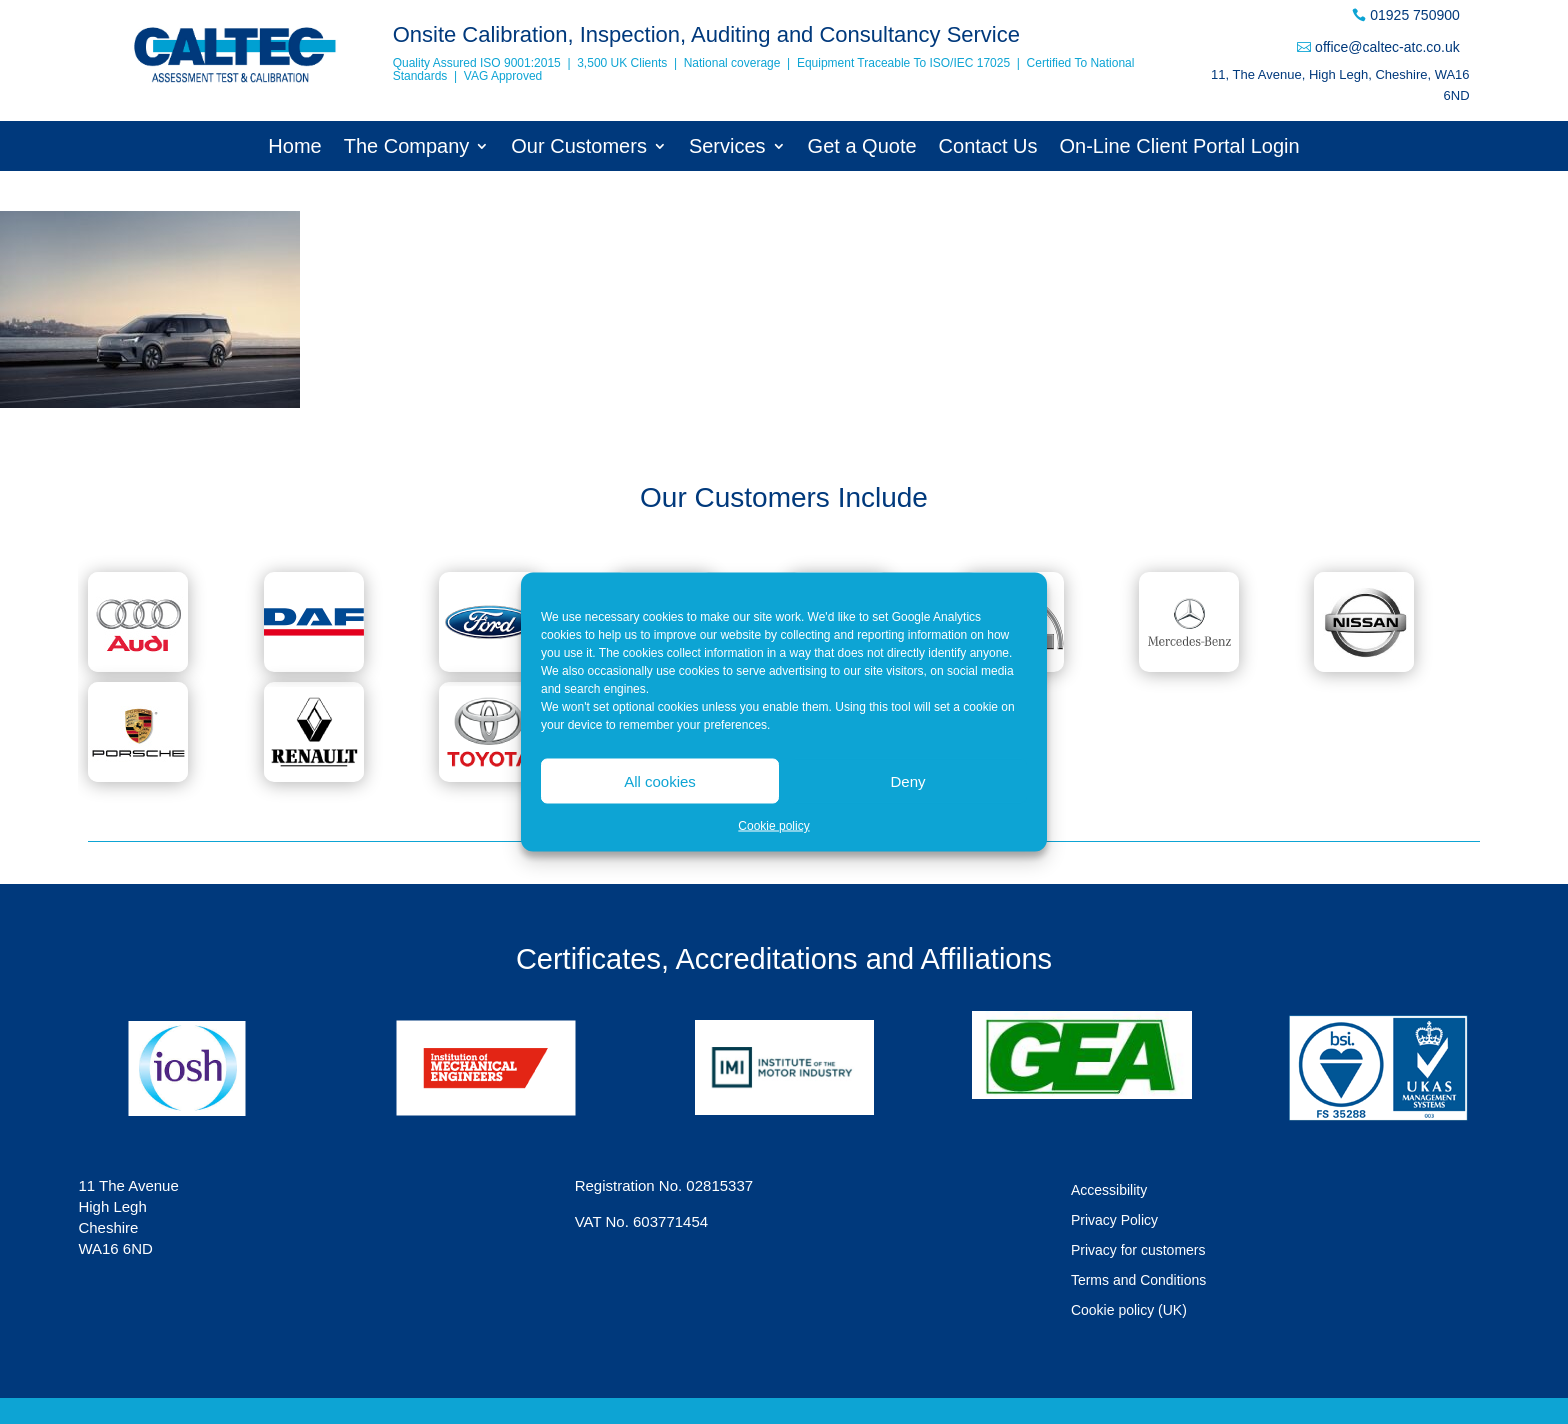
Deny (907, 780)
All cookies (660, 780)
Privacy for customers (1138, 1250)
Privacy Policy (1114, 1220)
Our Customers (579, 148)
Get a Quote (862, 148)
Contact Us (988, 148)
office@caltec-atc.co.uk (1387, 47)
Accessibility (1109, 1190)
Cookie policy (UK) (1129, 1310)
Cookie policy (773, 826)
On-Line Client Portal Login (1180, 148)
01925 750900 (1415, 15)
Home (294, 148)
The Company (407, 148)
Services (727, 148)
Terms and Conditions (1138, 1280)
